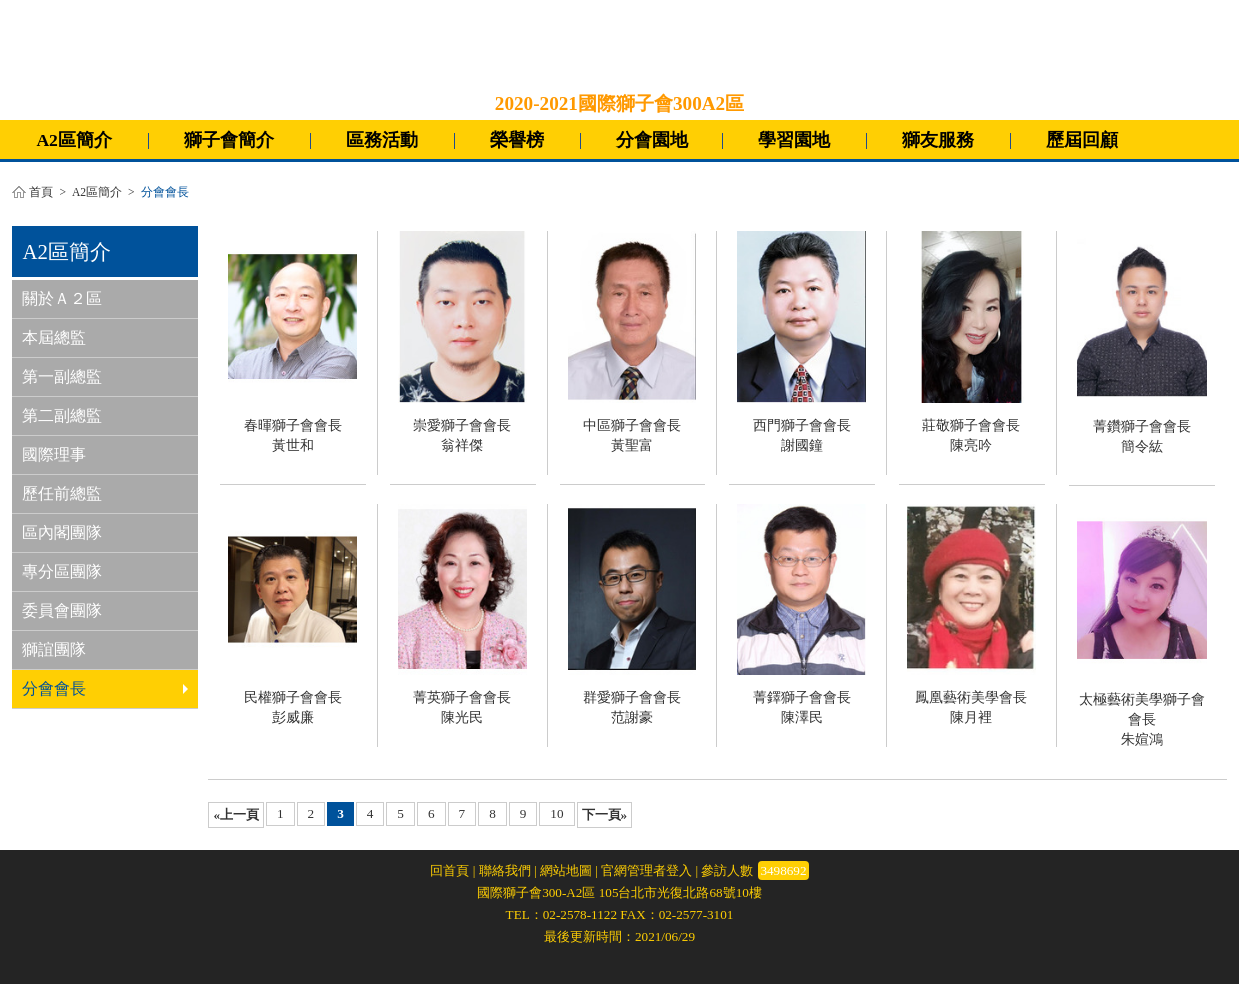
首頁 (41, 192)
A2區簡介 (74, 140)
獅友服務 (938, 140)
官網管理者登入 (646, 870)
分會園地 (652, 140)
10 (556, 813)
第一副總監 (62, 376)
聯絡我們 (505, 870)
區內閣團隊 (62, 532)
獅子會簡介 (229, 140)
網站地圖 (566, 870)
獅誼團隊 (54, 649)
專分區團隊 (62, 571)
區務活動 (382, 140)
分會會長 (105, 688)
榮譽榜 (517, 140)
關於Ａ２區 (62, 298)
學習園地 (794, 140)
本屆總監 (54, 337)
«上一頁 (236, 814)
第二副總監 (62, 415)
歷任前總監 (62, 493)
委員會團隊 (62, 610)
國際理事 (54, 454)
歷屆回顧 (1082, 140)
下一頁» (605, 814)
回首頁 (449, 870)
